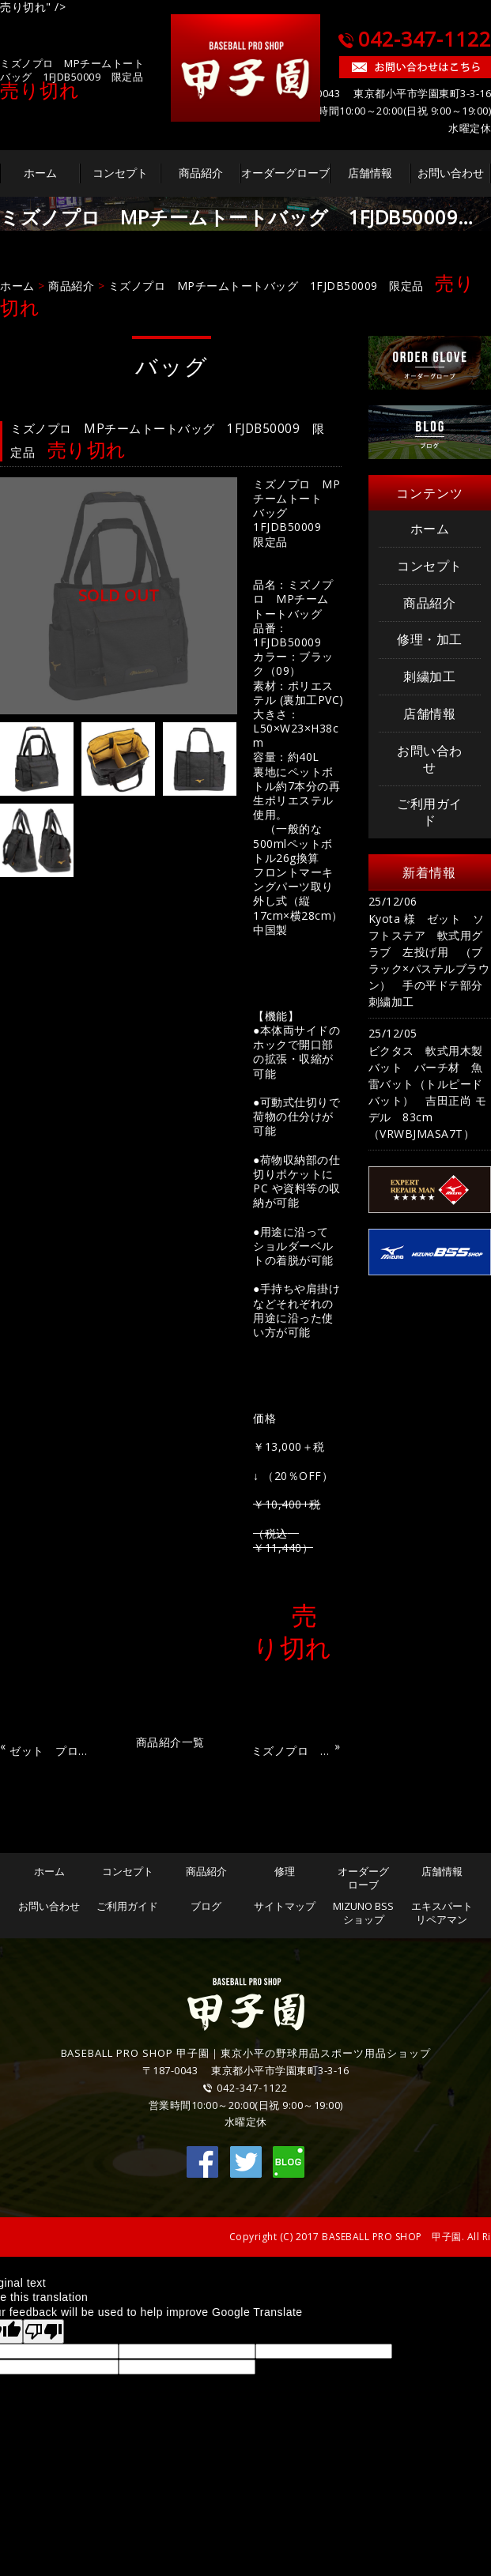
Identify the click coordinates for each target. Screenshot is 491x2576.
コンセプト (120, 172)
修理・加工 (430, 639)
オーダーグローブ (285, 172)
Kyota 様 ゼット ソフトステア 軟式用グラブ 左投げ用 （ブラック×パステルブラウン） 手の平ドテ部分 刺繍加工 (429, 960)
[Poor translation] (43, 2331)
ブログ (206, 1906)
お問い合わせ (450, 172)
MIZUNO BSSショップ (363, 1912)
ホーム (40, 172)
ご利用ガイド (430, 812)
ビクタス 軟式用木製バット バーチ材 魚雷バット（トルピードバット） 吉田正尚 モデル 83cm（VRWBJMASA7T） (427, 1092)
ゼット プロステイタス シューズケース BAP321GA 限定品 (49, 1747)
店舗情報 (370, 172)
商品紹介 (201, 172)
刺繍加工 (429, 676)
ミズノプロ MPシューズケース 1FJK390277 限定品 (290, 1747)
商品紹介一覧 (170, 1741)
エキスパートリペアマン (442, 1912)
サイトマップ (284, 1906)
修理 (284, 1871)
